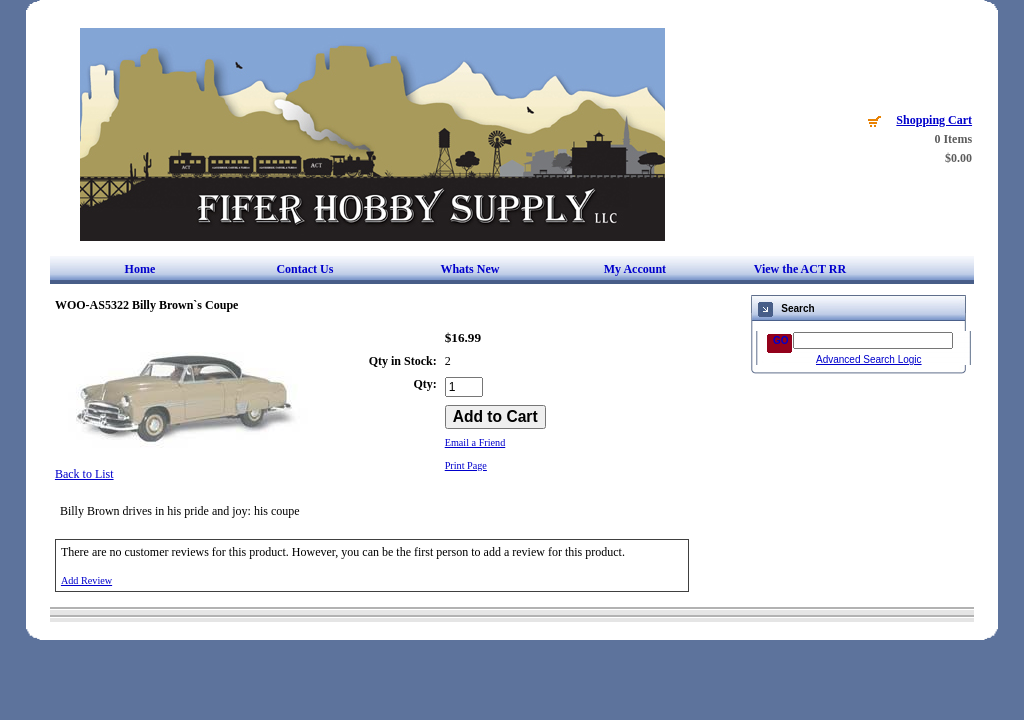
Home (140, 269)
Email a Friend (475, 442)
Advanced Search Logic (869, 359)
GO (781, 340)
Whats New (469, 269)
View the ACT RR (800, 269)
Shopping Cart (934, 120)
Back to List (84, 474)
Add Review (86, 580)
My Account (635, 269)
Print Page (466, 465)
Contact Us (304, 269)
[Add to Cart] (495, 417)
